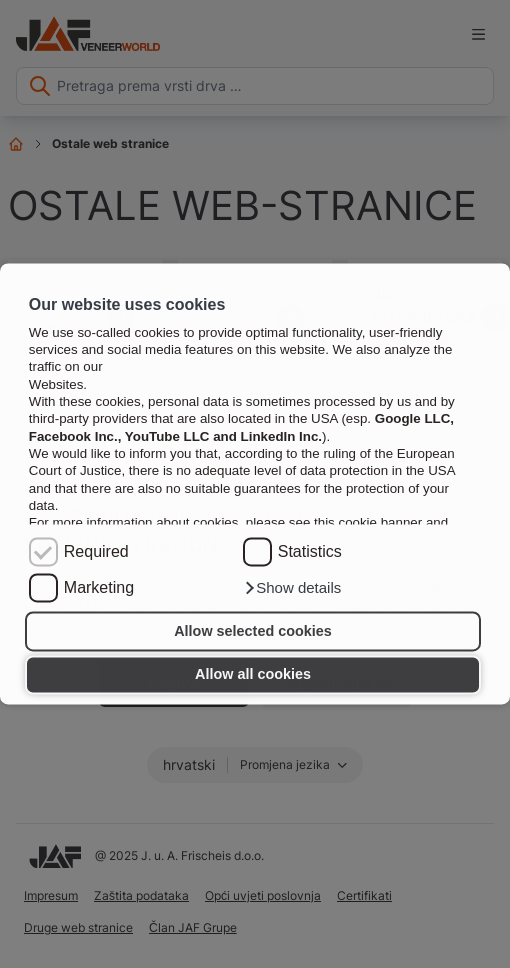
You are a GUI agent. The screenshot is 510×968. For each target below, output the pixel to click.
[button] (292, 589)
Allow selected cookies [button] (253, 631)
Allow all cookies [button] (253, 675)
